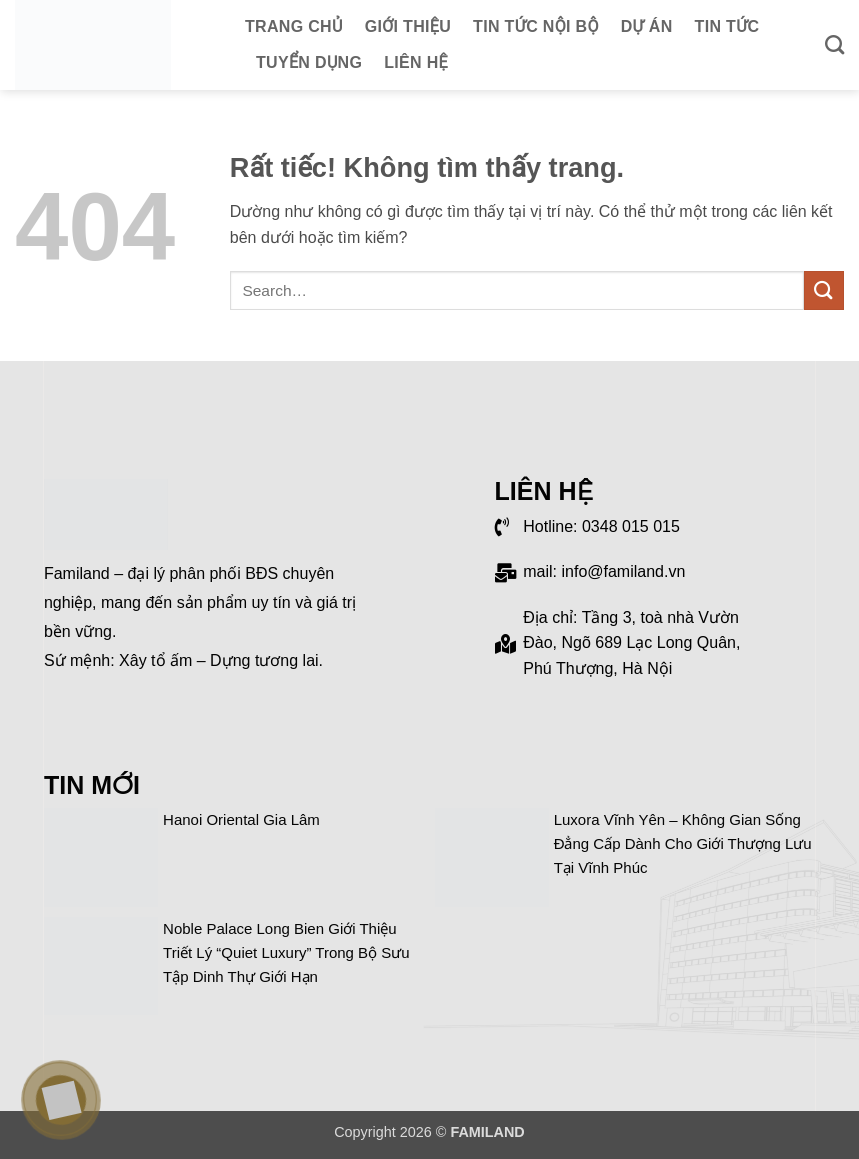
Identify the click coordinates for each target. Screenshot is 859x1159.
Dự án (647, 26)
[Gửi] (824, 290)
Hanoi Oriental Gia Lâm (241, 819)
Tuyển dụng (309, 62)
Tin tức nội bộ (536, 26)
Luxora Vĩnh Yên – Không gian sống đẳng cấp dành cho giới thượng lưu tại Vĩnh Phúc (683, 843)
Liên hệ (416, 62)
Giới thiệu (408, 26)
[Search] (834, 44)
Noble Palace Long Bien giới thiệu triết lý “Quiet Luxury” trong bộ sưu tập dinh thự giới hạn (286, 952)
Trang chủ (294, 26)
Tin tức (727, 26)
